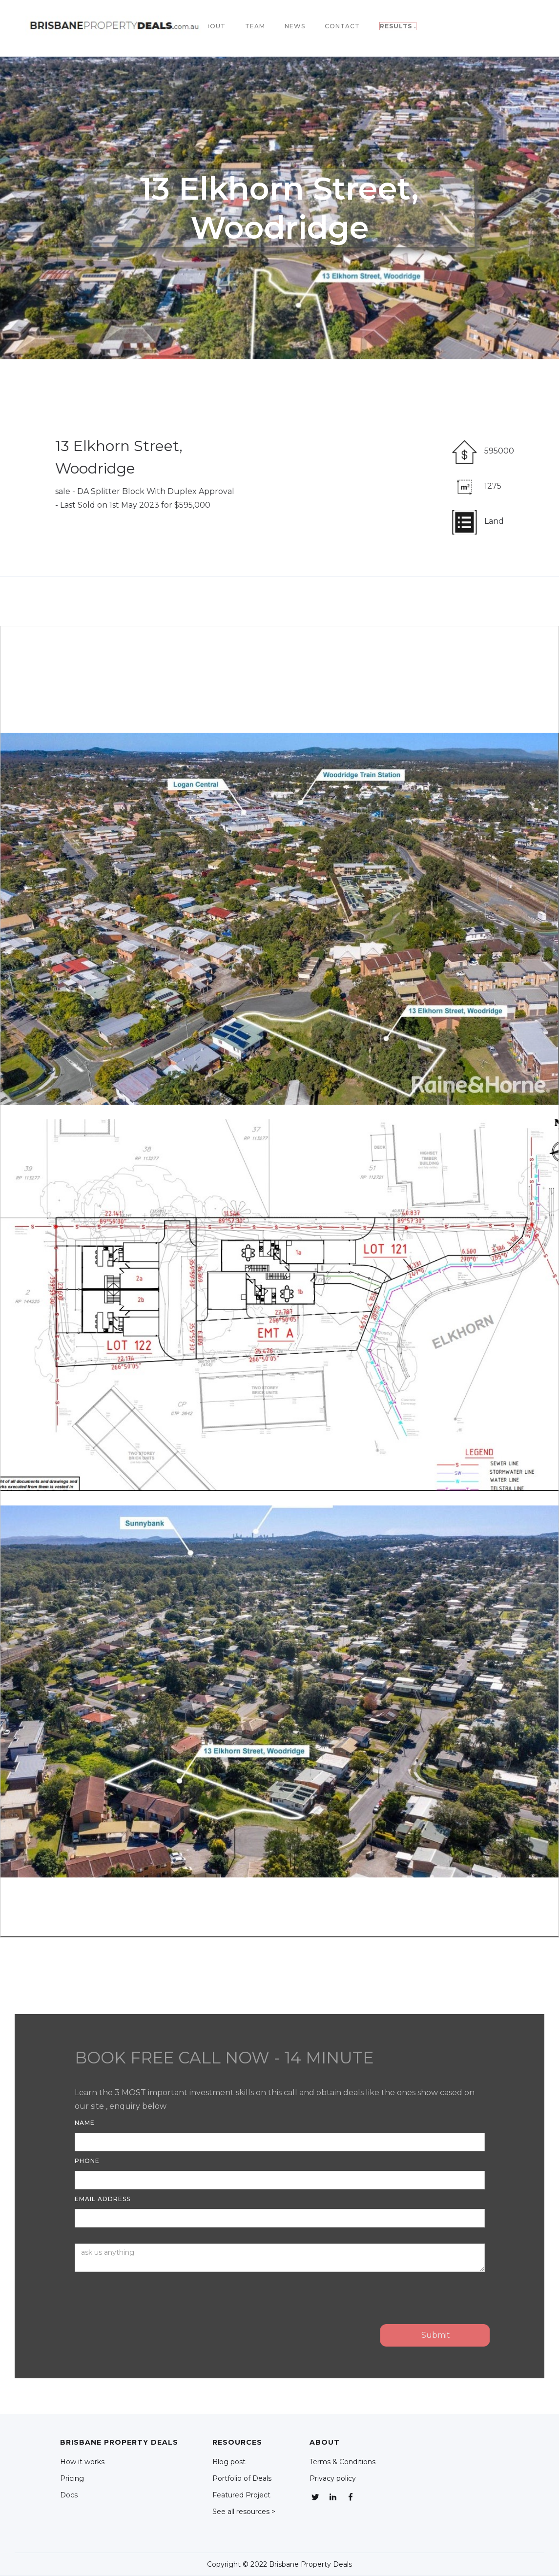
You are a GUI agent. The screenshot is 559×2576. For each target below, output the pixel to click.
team (255, 26)
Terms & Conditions (342, 2462)
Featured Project (241, 2495)
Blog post (229, 2462)
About (213, 26)
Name (85, 2122)
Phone (87, 2160)
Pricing (72, 2478)
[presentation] (149, 2296)
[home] (116, 26)
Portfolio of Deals (241, 2478)
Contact (342, 26)
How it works (82, 2462)
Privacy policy (333, 2478)
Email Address (102, 2199)
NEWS (295, 26)
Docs (69, 2495)
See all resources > (243, 2511)
